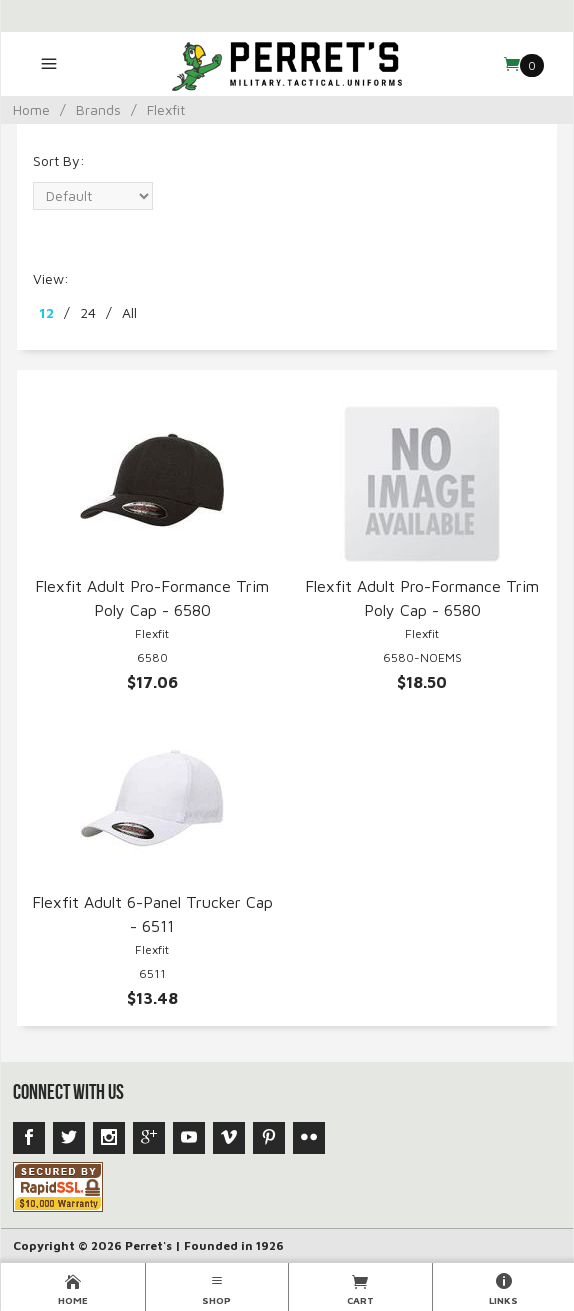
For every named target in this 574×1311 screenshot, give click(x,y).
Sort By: (59, 160)
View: (51, 278)
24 (88, 312)
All (129, 312)
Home (31, 109)
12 (46, 312)
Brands (98, 109)
